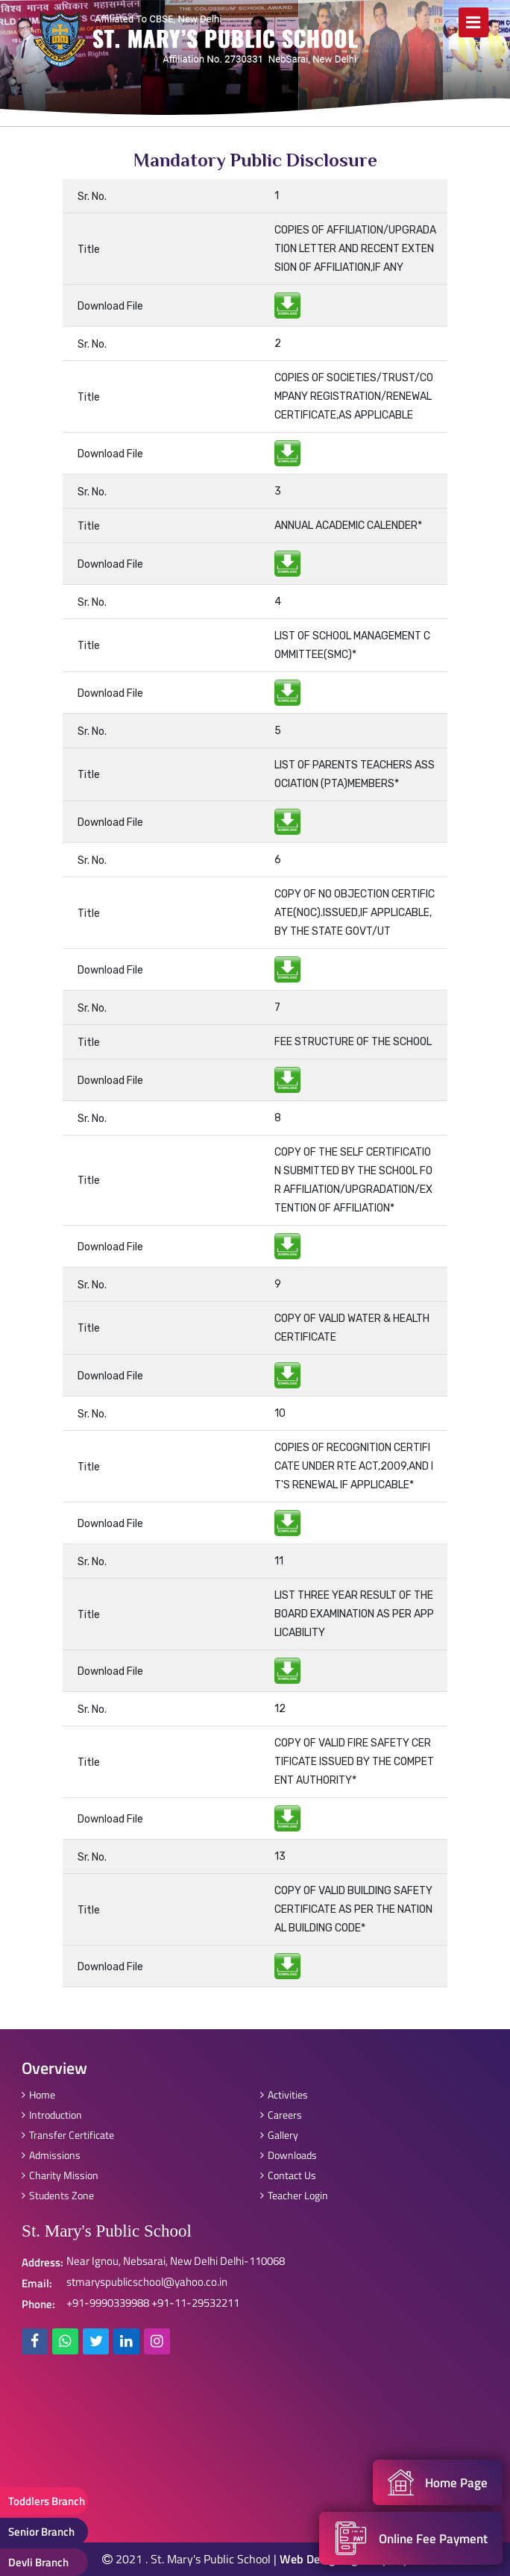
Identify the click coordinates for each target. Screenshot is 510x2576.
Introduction (52, 2114)
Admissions (51, 2155)
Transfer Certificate (68, 2135)
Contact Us (288, 2175)
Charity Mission (60, 2175)
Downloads (288, 2155)
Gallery (279, 2135)
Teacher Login (294, 2195)
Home (38, 2094)
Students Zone (58, 2195)
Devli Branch (38, 2562)
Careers (281, 2114)
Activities (284, 2094)
